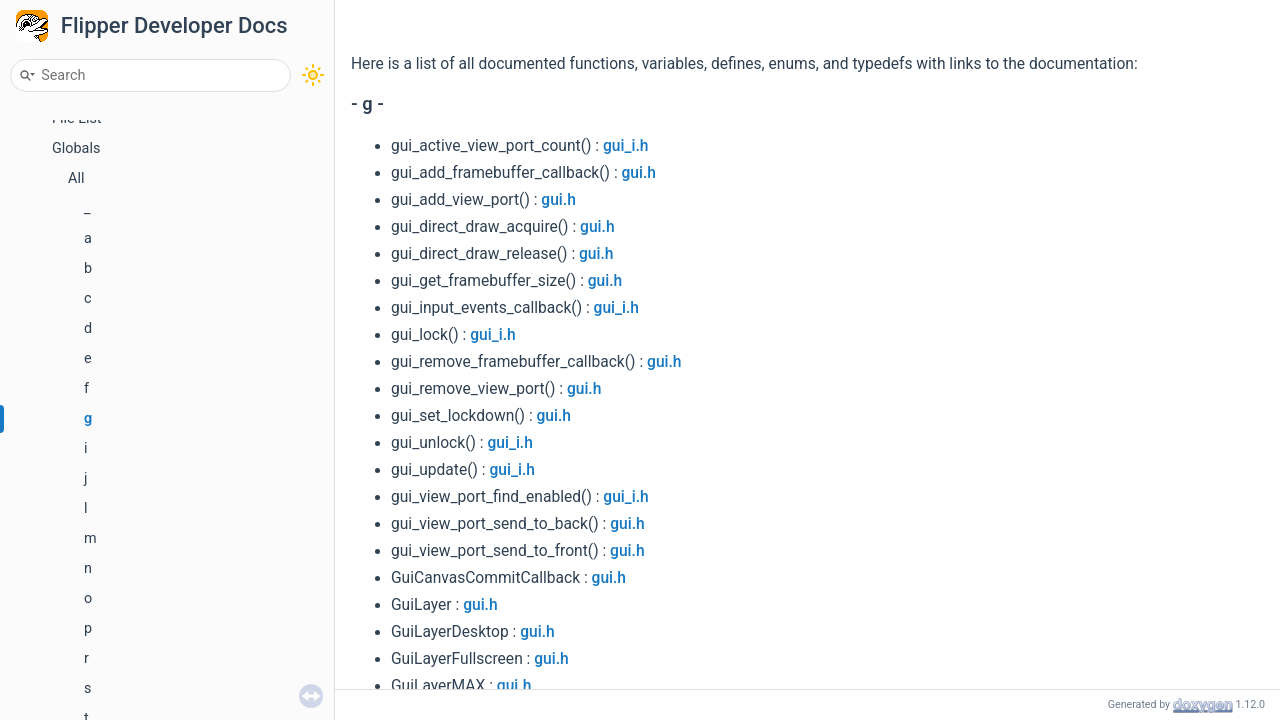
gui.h (639, 173)
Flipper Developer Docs (174, 25)
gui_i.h (625, 146)
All (76, 178)
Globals (76, 148)
